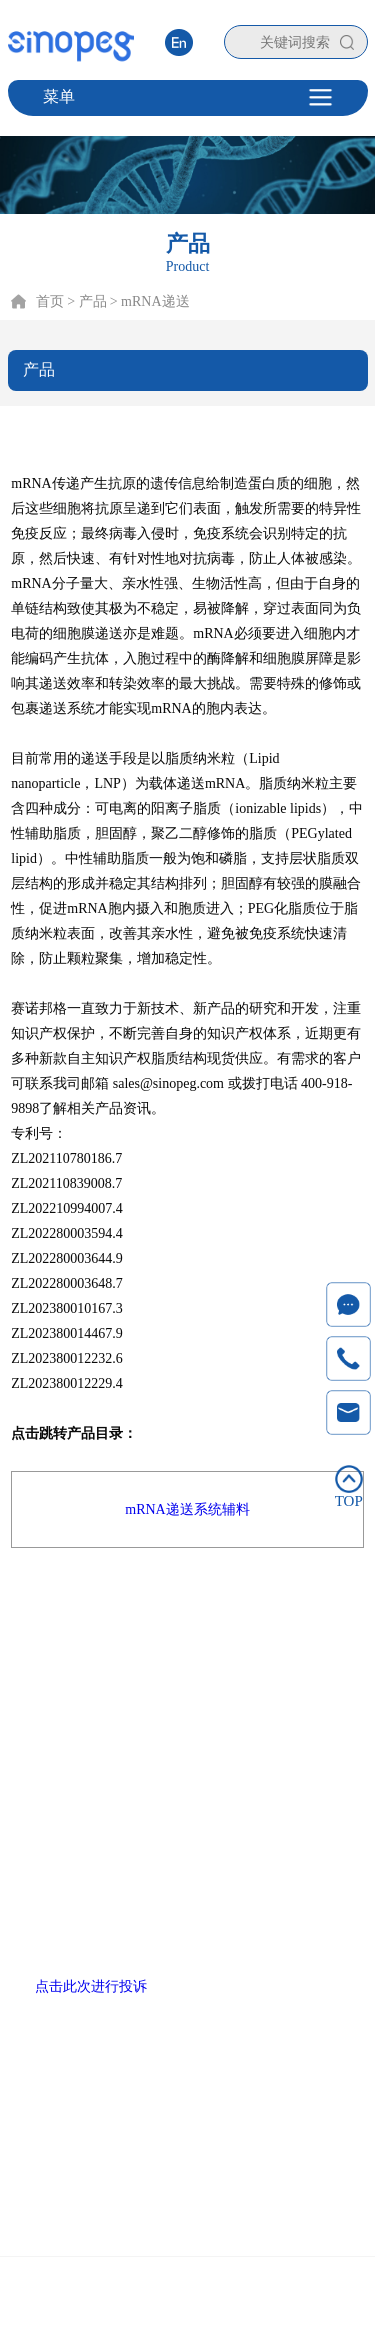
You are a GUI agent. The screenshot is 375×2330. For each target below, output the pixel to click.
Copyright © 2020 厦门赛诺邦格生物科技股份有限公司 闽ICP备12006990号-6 (187, 2296)
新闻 (270, 1637)
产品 (105, 1637)
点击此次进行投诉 (91, 1986)
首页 (50, 301)
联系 (325, 1637)
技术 (160, 1637)
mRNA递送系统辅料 (187, 1509)
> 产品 (86, 301)
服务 (215, 1637)
